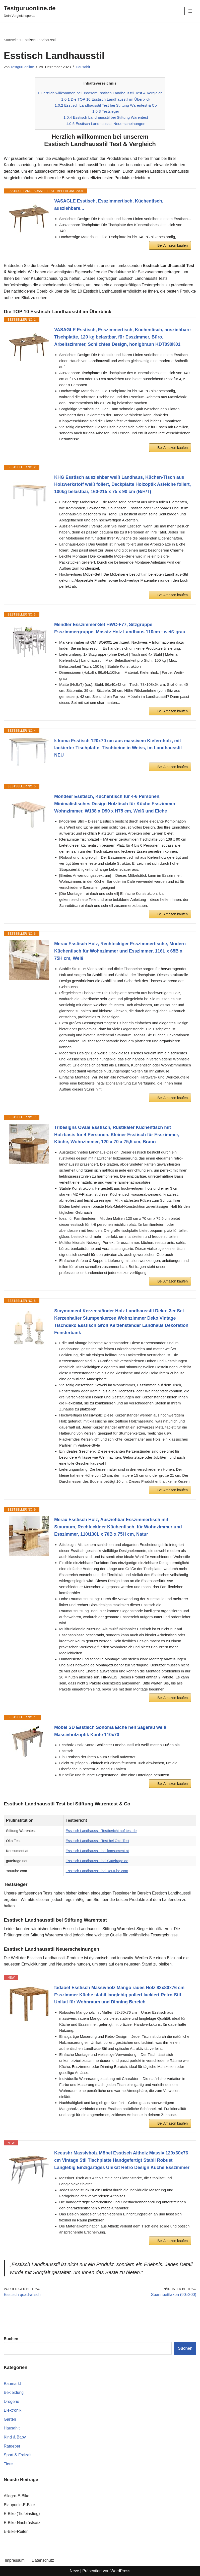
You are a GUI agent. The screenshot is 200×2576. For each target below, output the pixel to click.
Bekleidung (14, 2392)
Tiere (8, 2464)
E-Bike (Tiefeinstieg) (22, 2514)
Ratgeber (12, 2446)
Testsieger (105, 111)
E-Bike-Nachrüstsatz (22, 2523)
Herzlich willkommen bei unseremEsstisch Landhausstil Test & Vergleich (100, 93)
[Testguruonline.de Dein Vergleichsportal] (29, 11)
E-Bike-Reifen (16, 2531)
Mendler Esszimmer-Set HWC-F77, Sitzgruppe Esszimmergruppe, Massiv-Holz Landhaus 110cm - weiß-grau (119, 628)
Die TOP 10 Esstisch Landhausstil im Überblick (105, 99)
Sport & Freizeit (17, 2455)
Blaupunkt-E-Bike (19, 2505)
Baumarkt (12, 2384)
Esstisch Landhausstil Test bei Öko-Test (97, 1841)
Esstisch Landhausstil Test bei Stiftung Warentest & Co (106, 105)
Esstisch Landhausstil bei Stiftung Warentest (105, 117)
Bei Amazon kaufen (172, 245)
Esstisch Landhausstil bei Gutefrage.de (97, 1861)
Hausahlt (83, 67)
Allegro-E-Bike (16, 2496)
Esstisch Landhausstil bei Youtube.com (97, 1871)
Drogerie (11, 2401)
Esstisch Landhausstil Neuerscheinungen (105, 123)
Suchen (185, 2348)
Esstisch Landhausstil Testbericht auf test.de (101, 1831)
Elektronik (12, 2410)
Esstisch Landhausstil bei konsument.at (97, 1851)
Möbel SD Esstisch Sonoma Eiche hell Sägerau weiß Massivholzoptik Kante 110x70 (110, 1731)
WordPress (120, 2571)
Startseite (11, 40)
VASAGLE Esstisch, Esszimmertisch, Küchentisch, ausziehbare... (108, 204)
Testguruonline (22, 67)
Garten (10, 2419)
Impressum (15, 2560)
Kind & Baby (15, 2437)
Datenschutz (43, 2560)
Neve (74, 2571)
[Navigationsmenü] (190, 11)
